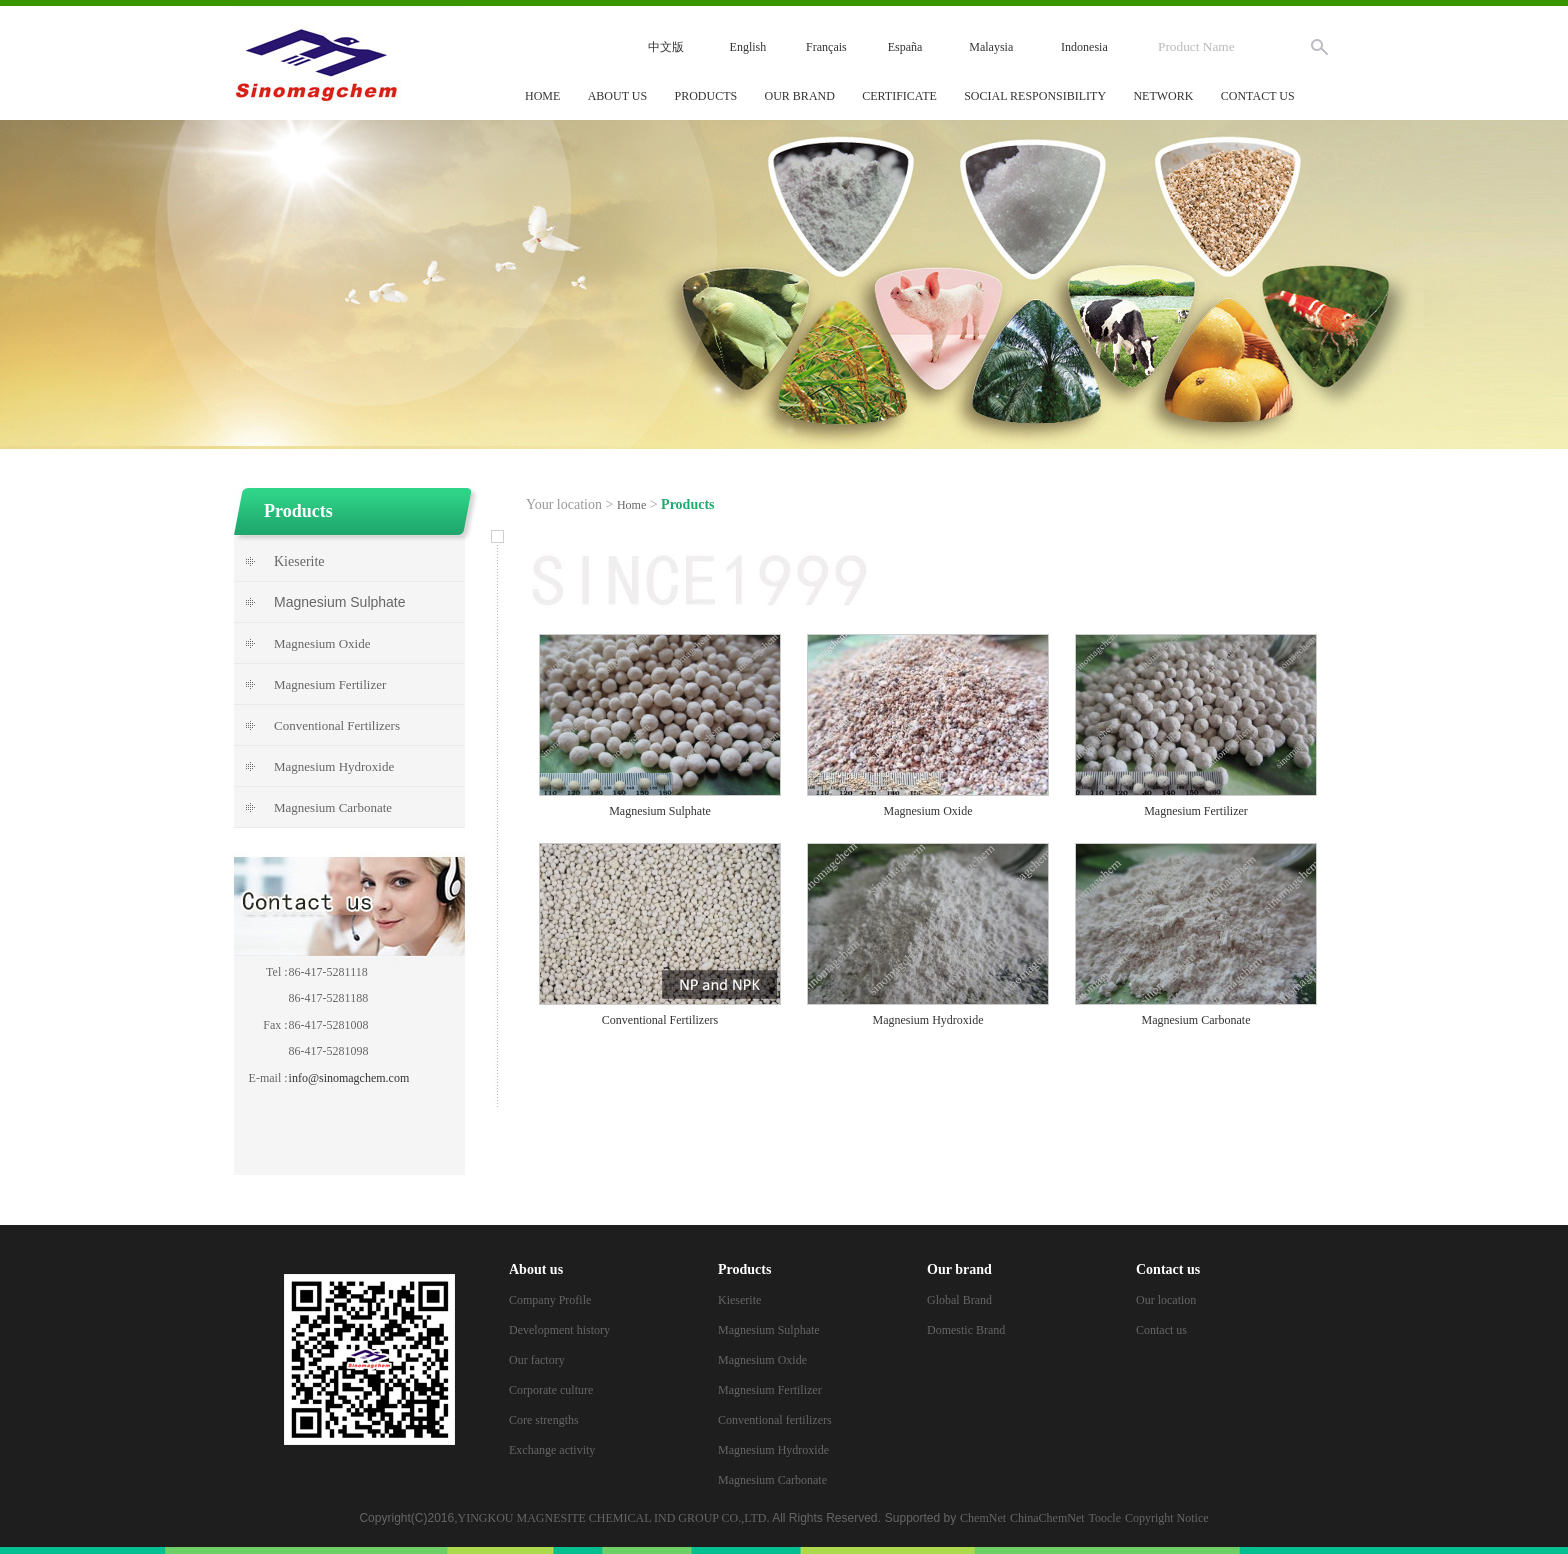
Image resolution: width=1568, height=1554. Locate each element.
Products (706, 96)
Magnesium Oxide (762, 1360)
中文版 (666, 47)
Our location (1166, 1300)
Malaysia (991, 47)
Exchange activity (552, 1450)
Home (542, 96)
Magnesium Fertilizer (770, 1390)
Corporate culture (551, 1390)
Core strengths (544, 1420)
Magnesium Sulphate (769, 1330)
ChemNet (983, 1518)
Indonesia (1084, 47)
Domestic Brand (966, 1330)
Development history (559, 1330)
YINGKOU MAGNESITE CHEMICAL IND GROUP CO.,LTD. (614, 1518)
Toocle (1105, 1518)
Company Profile (550, 1300)
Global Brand (959, 1300)
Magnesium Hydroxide (773, 1450)
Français (826, 47)
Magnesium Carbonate (772, 1480)
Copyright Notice (1167, 1518)
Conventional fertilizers (775, 1420)
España (905, 47)
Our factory (537, 1360)
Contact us (1258, 96)
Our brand (800, 96)
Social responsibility (1035, 96)
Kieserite (299, 561)
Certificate (899, 96)
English (748, 47)
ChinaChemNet (1047, 1518)
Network (1163, 96)
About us (617, 96)
